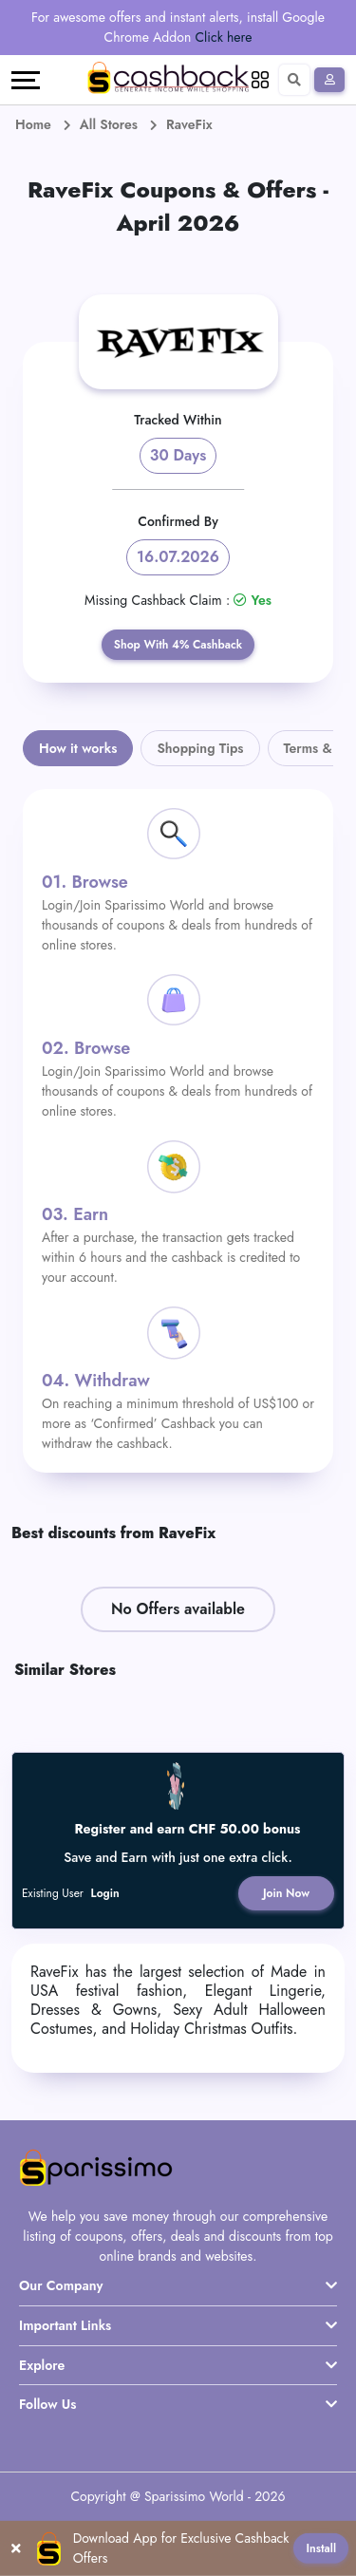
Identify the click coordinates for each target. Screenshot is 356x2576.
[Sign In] (329, 79)
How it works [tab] (78, 748)
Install (321, 2548)
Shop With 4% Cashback (178, 644)
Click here (224, 37)
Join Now (286, 1893)
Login (105, 1893)
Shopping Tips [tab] (200, 748)
